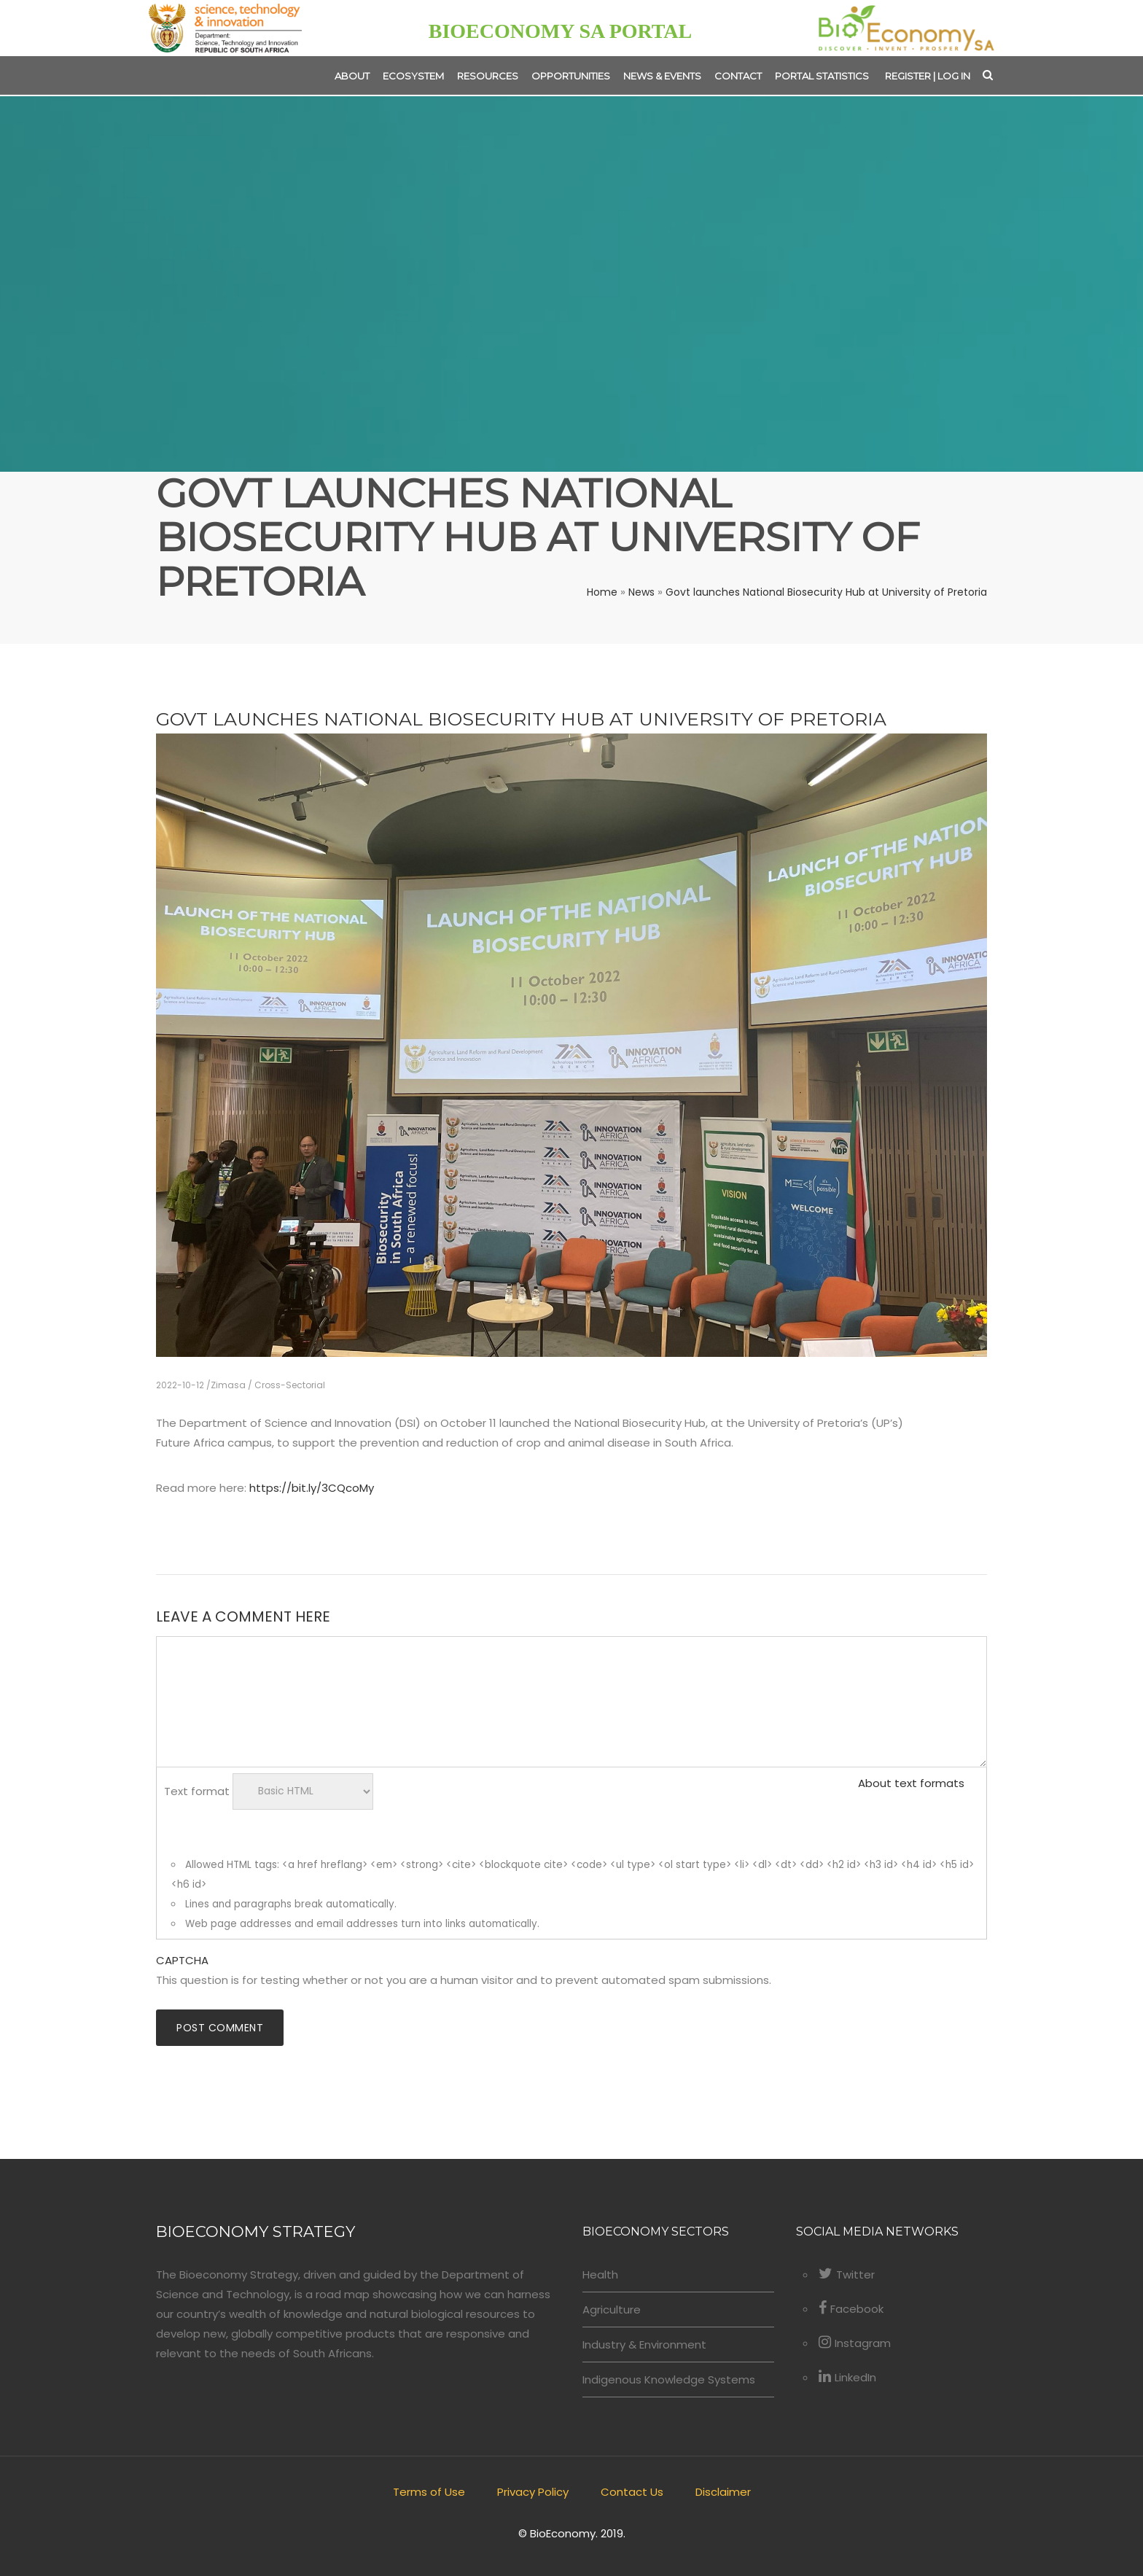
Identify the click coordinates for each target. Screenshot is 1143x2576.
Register (908, 76)
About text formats (911, 1783)
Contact (738, 76)
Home (602, 592)
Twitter (847, 2274)
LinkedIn (847, 2377)
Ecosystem (413, 76)
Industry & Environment (644, 2344)
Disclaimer (723, 2491)
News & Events (662, 76)
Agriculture (611, 2309)
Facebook (851, 2308)
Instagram (855, 2343)
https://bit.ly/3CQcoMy (311, 1487)
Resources (487, 76)
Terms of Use (429, 2491)
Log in (953, 76)
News (641, 592)
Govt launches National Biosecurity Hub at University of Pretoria (826, 592)
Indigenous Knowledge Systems (668, 2379)
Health (600, 2274)
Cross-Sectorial (289, 1385)
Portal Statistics (822, 76)
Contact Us (632, 2491)
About (352, 76)
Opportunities (570, 76)
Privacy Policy (533, 2491)
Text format (197, 1790)
